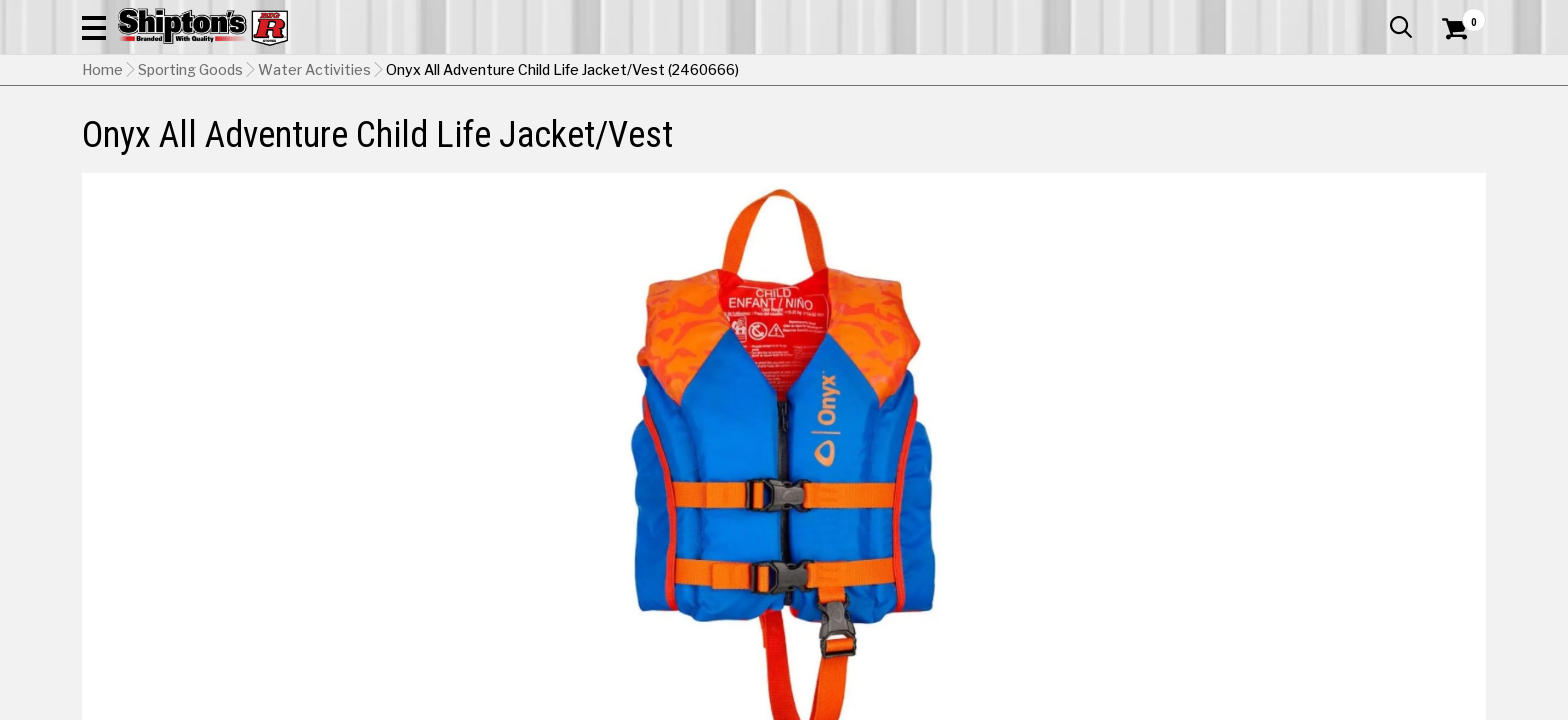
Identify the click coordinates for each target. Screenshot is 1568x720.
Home (102, 171)
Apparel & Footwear (169, 134)
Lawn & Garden (1037, 134)
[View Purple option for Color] (1249, 505)
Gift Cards (1286, 15)
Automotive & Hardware (375, 134)
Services (1458, 15)
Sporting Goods (1326, 134)
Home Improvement (865, 134)
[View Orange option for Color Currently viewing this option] (1113, 505)
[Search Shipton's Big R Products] (784, 72)
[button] (1000, 72)
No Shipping (1137, 599)
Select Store (1345, 599)
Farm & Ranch (558, 134)
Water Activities (314, 171)
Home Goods (698, 134)
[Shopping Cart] (1452, 72)
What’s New (1374, 15)
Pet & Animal (1181, 134)
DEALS (1449, 134)
